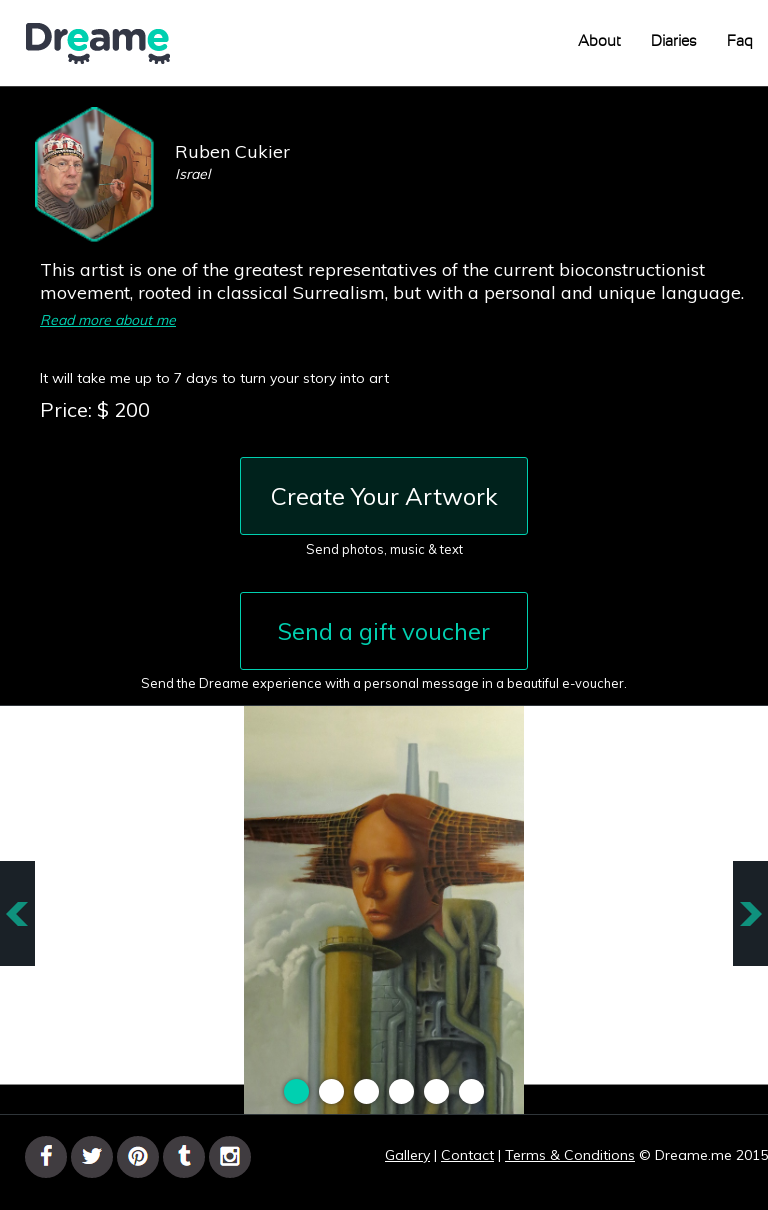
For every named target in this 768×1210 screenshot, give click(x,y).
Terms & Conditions (570, 1155)
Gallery (407, 1155)
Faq (740, 41)
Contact (467, 1155)
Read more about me (108, 320)
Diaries (674, 41)
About (599, 41)
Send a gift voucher (384, 631)
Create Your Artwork (384, 496)
